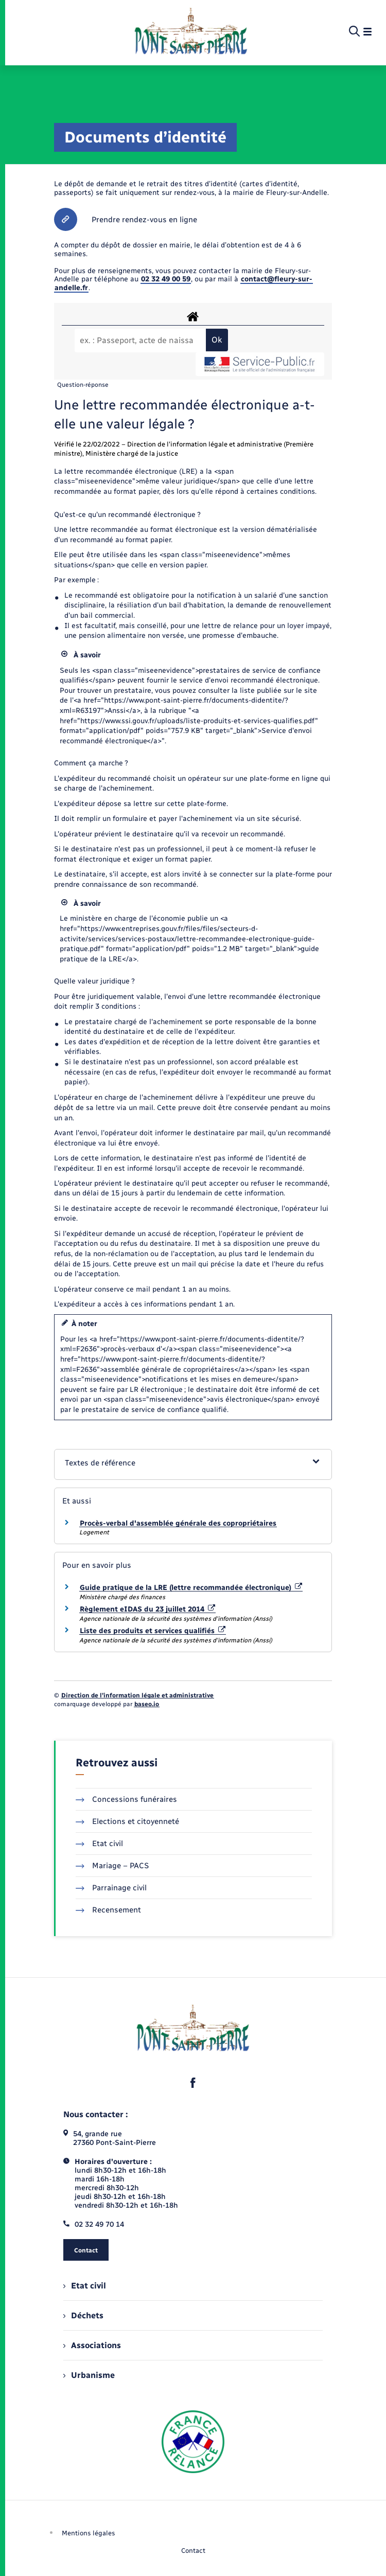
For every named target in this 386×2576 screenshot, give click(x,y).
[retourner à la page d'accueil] (191, 32)
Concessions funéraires (126, 1799)
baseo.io (146, 1704)
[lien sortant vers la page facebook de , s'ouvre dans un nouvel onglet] (193, 2082)
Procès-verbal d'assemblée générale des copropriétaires (178, 1523)
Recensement (108, 1910)
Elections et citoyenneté (127, 1821)
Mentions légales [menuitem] (88, 2533)
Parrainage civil (111, 1887)
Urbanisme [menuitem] (89, 2375)
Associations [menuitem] (92, 2345)
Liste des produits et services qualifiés (152, 1630)
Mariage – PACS (112, 1865)
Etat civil (99, 1843)
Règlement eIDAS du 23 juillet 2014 (147, 1609)
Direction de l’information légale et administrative (137, 1695)
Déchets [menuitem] (83, 2315)
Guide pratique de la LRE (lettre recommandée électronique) (191, 1587)
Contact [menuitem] (193, 2550)
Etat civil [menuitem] (84, 2286)
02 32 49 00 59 (165, 279)
